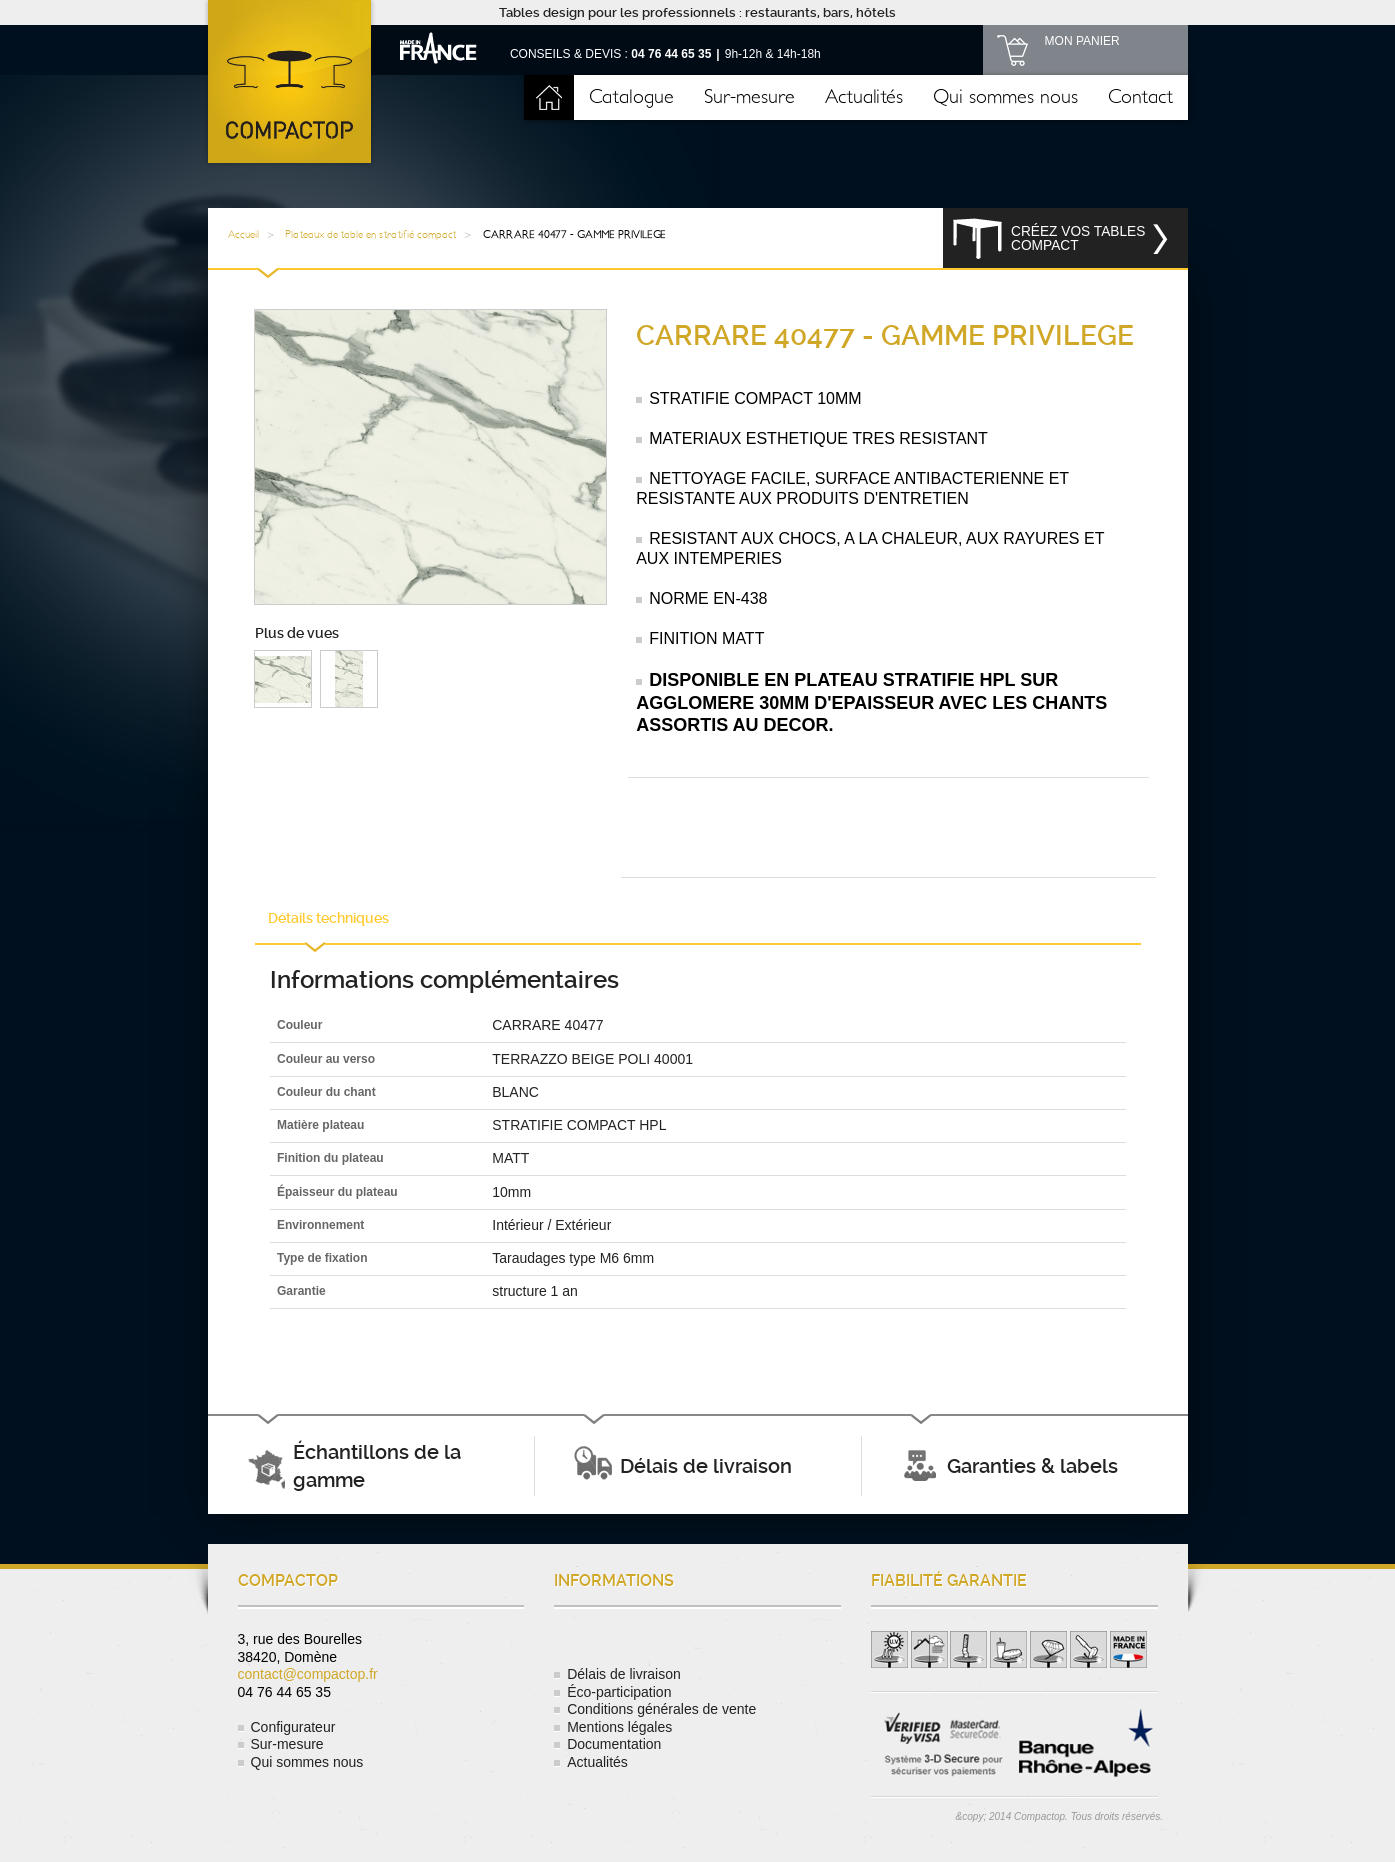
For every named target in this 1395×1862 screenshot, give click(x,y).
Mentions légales (619, 1727)
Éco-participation (619, 1692)
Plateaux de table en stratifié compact (370, 234)
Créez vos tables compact (1078, 238)
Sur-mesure (749, 97)
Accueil (549, 97)
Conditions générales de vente (661, 1709)
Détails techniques (328, 918)
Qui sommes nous (1005, 97)
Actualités (864, 97)
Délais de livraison (624, 1674)
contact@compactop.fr (308, 1674)
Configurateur (293, 1727)
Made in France (438, 47)
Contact (1140, 97)
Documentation (614, 1744)
